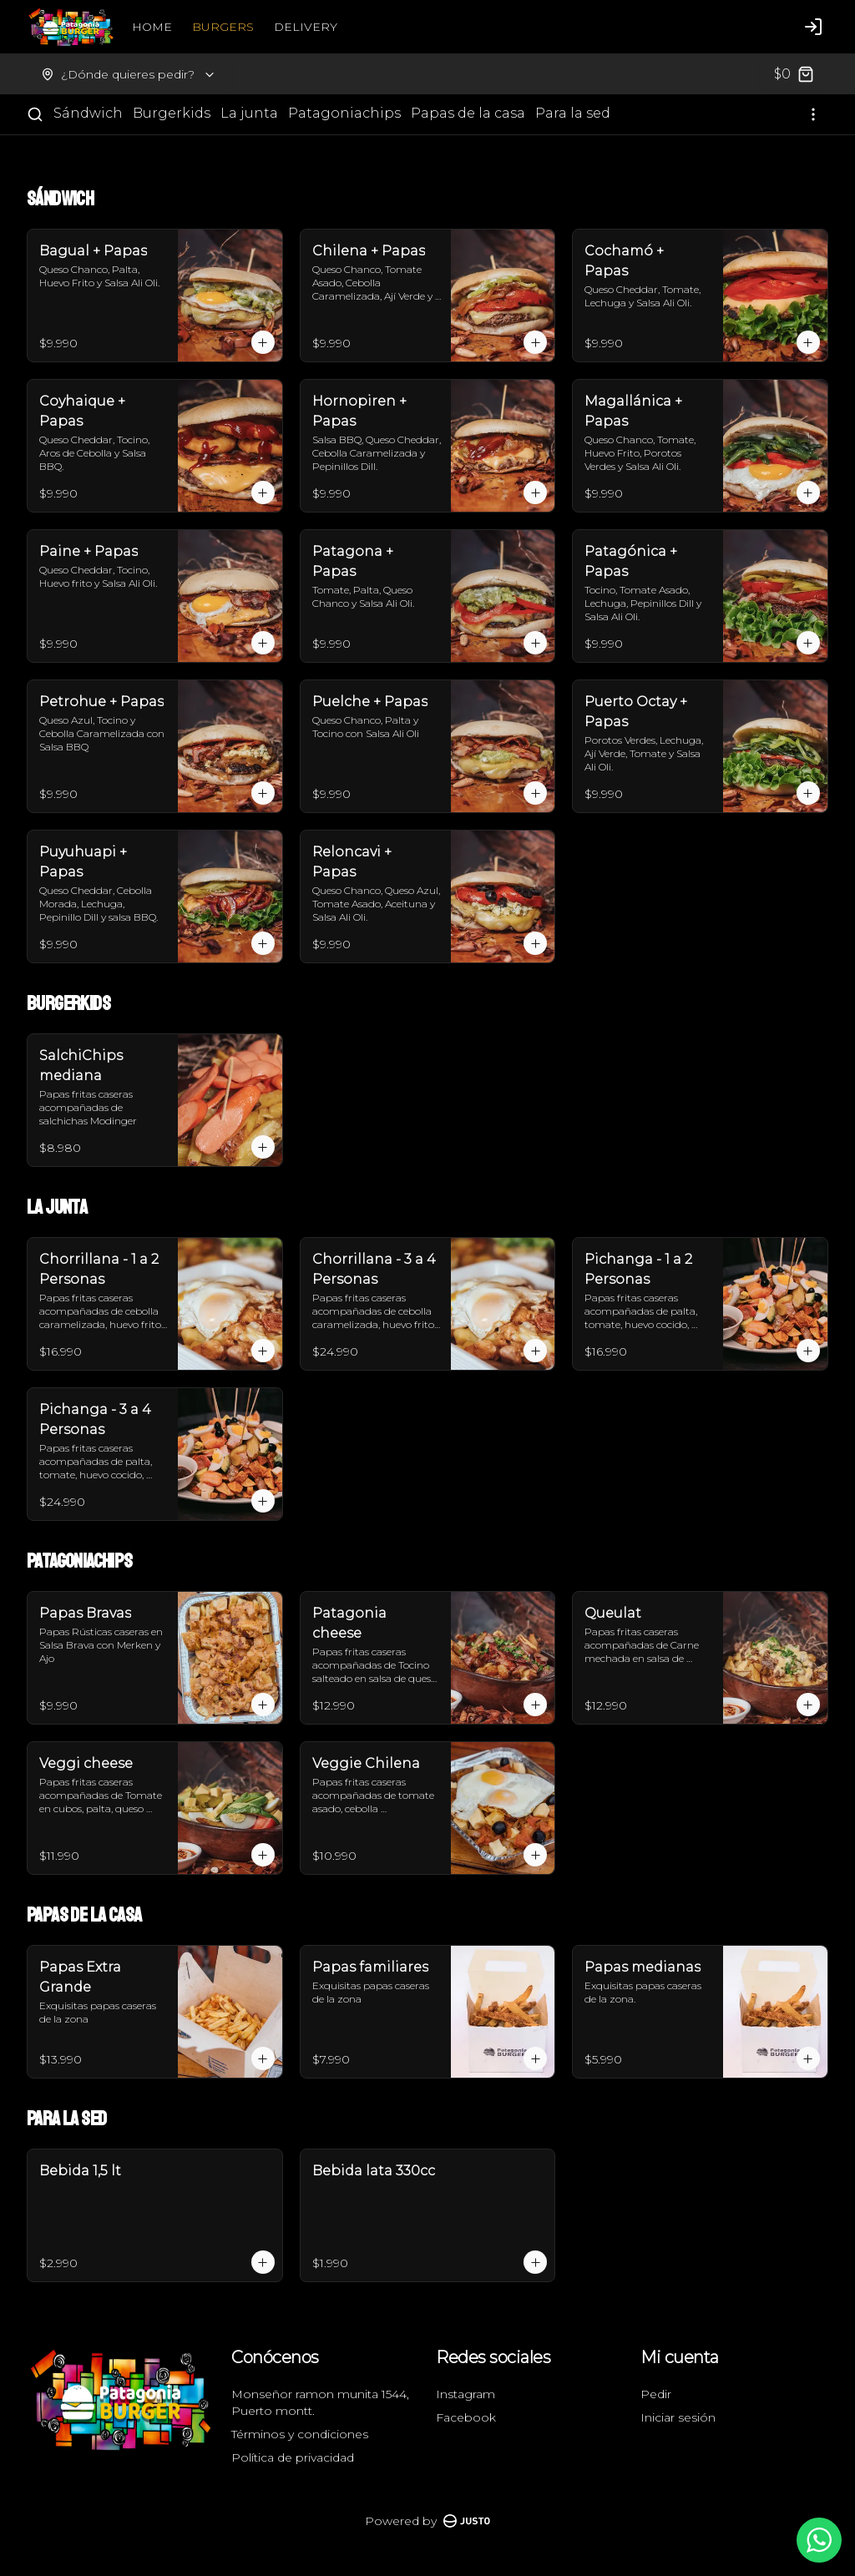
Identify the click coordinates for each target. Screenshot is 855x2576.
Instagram (465, 2394)
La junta (249, 113)
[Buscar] (35, 114)
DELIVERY (305, 26)
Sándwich (88, 113)
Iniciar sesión (678, 2417)
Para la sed (572, 113)
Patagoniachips (344, 113)
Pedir (655, 2394)
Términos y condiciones (299, 2434)
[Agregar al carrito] (263, 342)
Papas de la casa (468, 113)
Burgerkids (171, 113)
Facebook (466, 2417)
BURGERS (223, 26)
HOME (152, 26)
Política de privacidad (292, 2457)
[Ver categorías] (813, 114)
